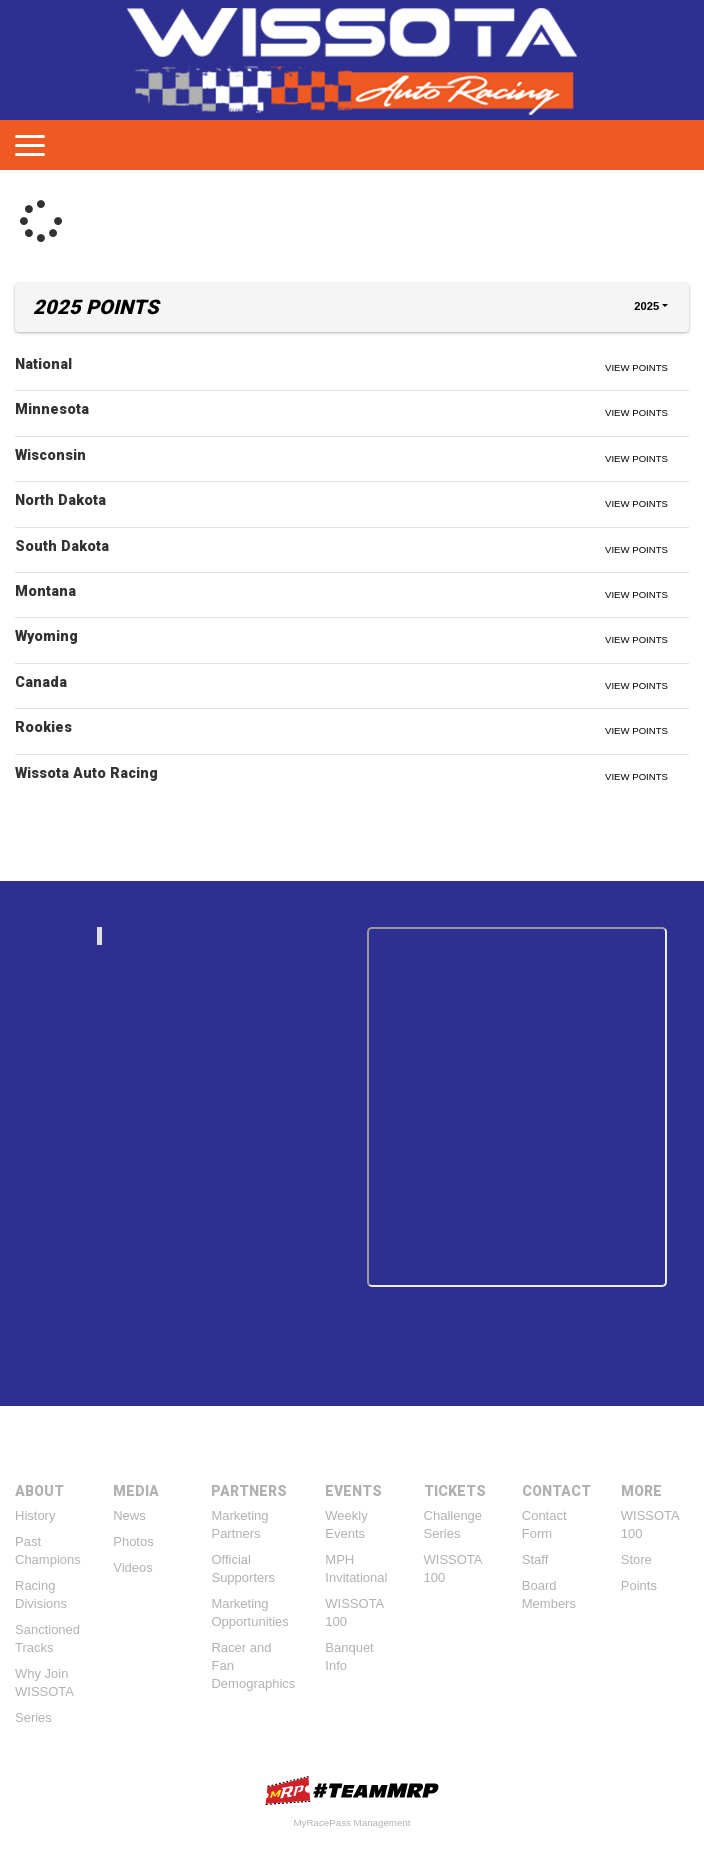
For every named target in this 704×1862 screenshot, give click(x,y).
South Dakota (62, 546)
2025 (646, 306)
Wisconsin (50, 455)
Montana (45, 591)
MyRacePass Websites (352, 1790)
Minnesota (52, 409)
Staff (535, 1559)
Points (639, 1585)
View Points (636, 367)
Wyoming (46, 636)
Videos (133, 1567)
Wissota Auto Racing (86, 773)
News (129, 1515)
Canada (41, 682)
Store (636, 1559)
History (35, 1515)
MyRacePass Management (351, 1822)
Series (33, 1717)
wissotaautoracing (227, 935)
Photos (133, 1541)
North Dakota (60, 500)
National (43, 364)
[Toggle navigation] (30, 145)
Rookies (43, 727)
